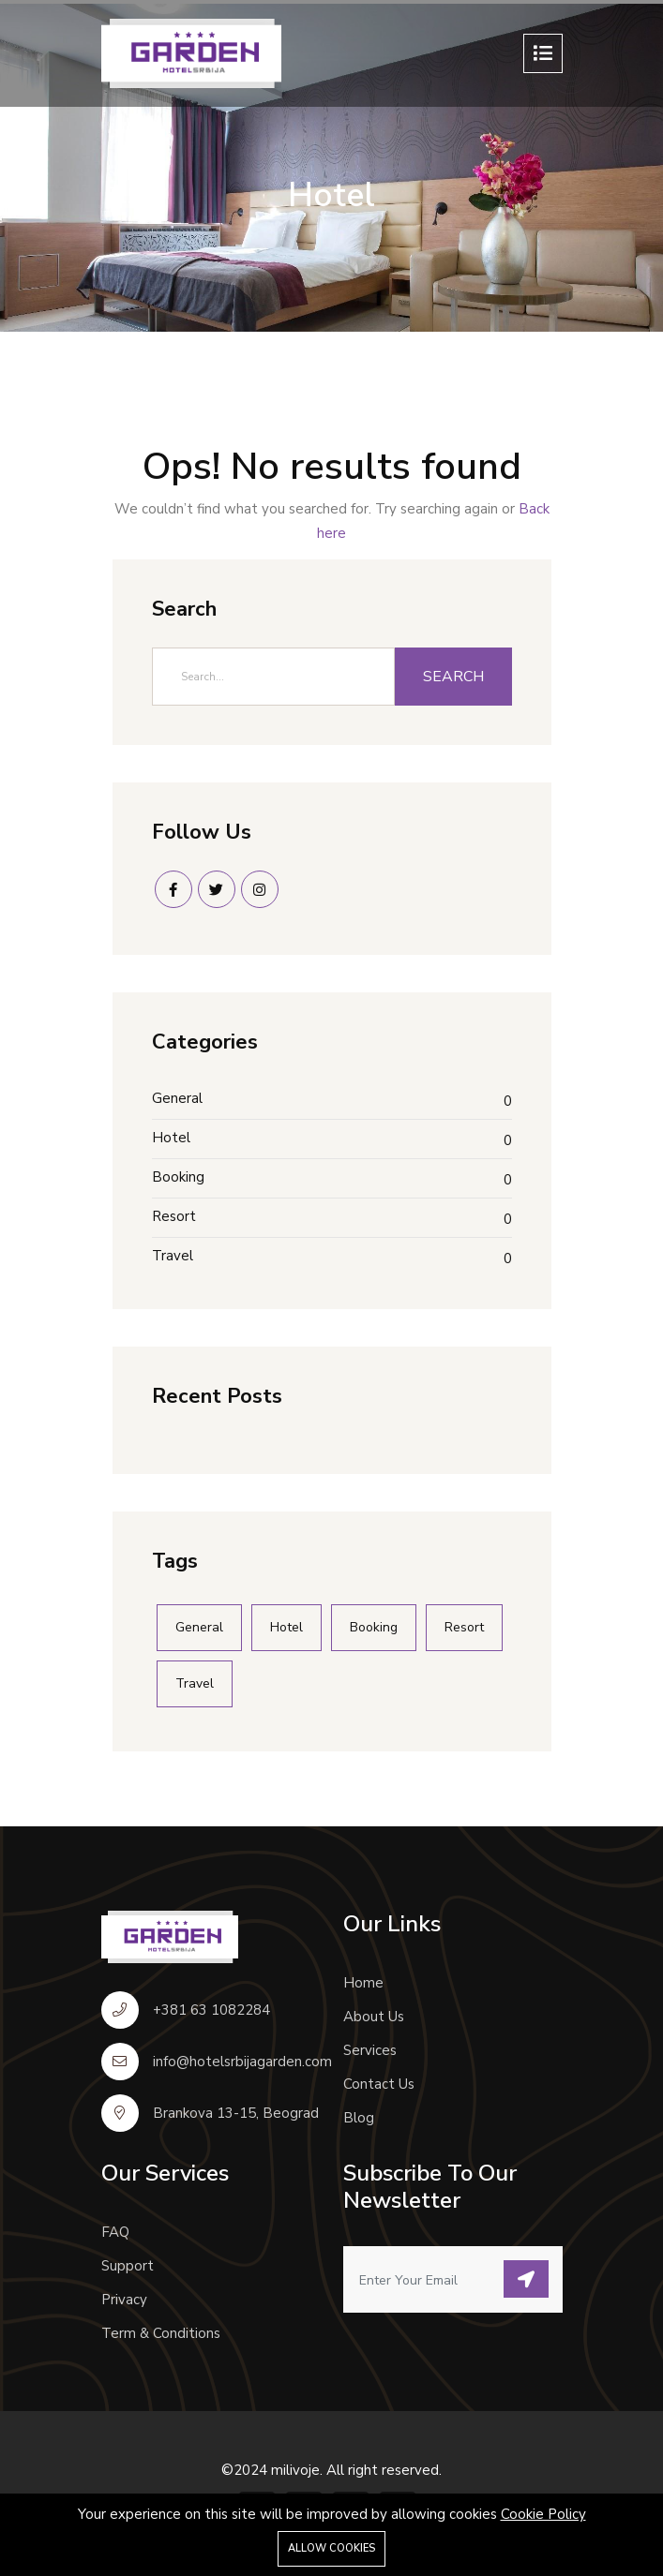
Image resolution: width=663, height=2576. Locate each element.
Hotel (171, 1137)
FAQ (115, 2232)
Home (363, 1982)
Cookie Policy (543, 2514)
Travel (172, 1255)
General (177, 1098)
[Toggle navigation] (543, 53)
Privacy (124, 2299)
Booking (178, 1177)
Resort (174, 1216)
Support (127, 2265)
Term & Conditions (160, 2333)
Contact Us (378, 2084)
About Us (373, 2016)
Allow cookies (331, 2548)
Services (370, 2050)
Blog (358, 2117)
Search (453, 676)
